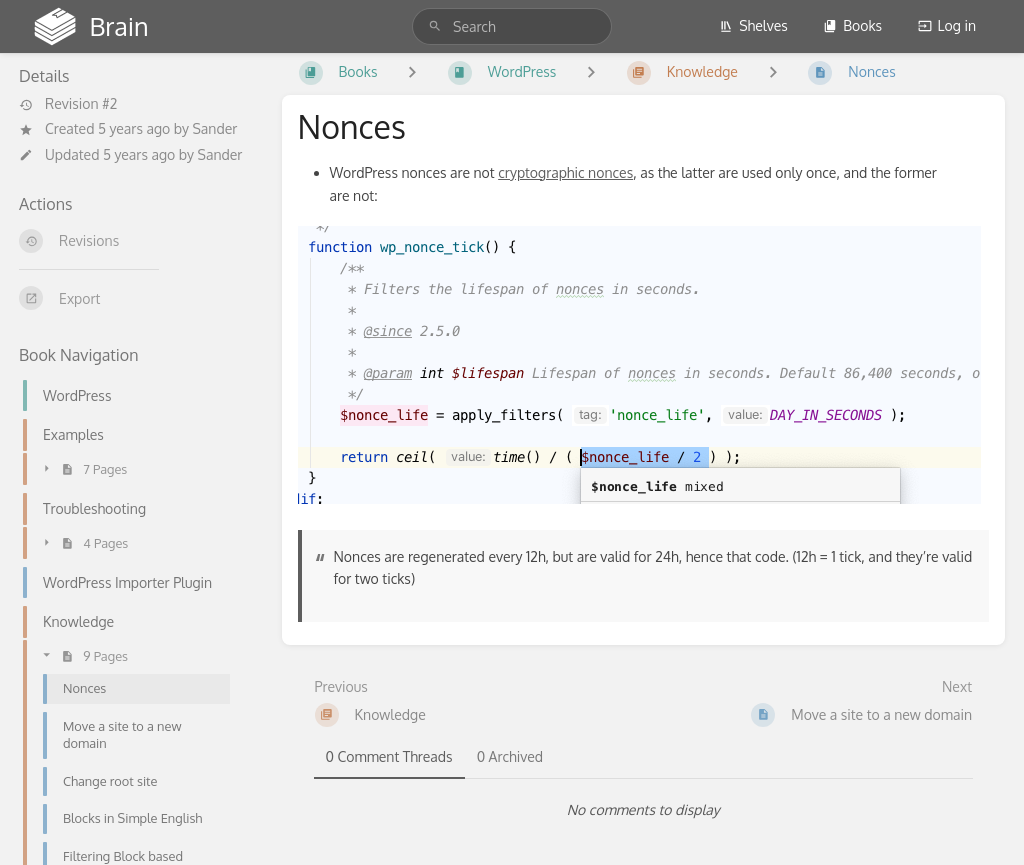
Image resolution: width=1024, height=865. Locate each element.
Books (852, 25)
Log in (947, 25)
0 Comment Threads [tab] (389, 756)
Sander (214, 128)
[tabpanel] (644, 810)
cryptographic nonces (565, 172)
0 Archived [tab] (510, 756)
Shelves (753, 25)
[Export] (134, 298)
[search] (512, 26)
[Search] (435, 26)
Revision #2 (68, 104)
